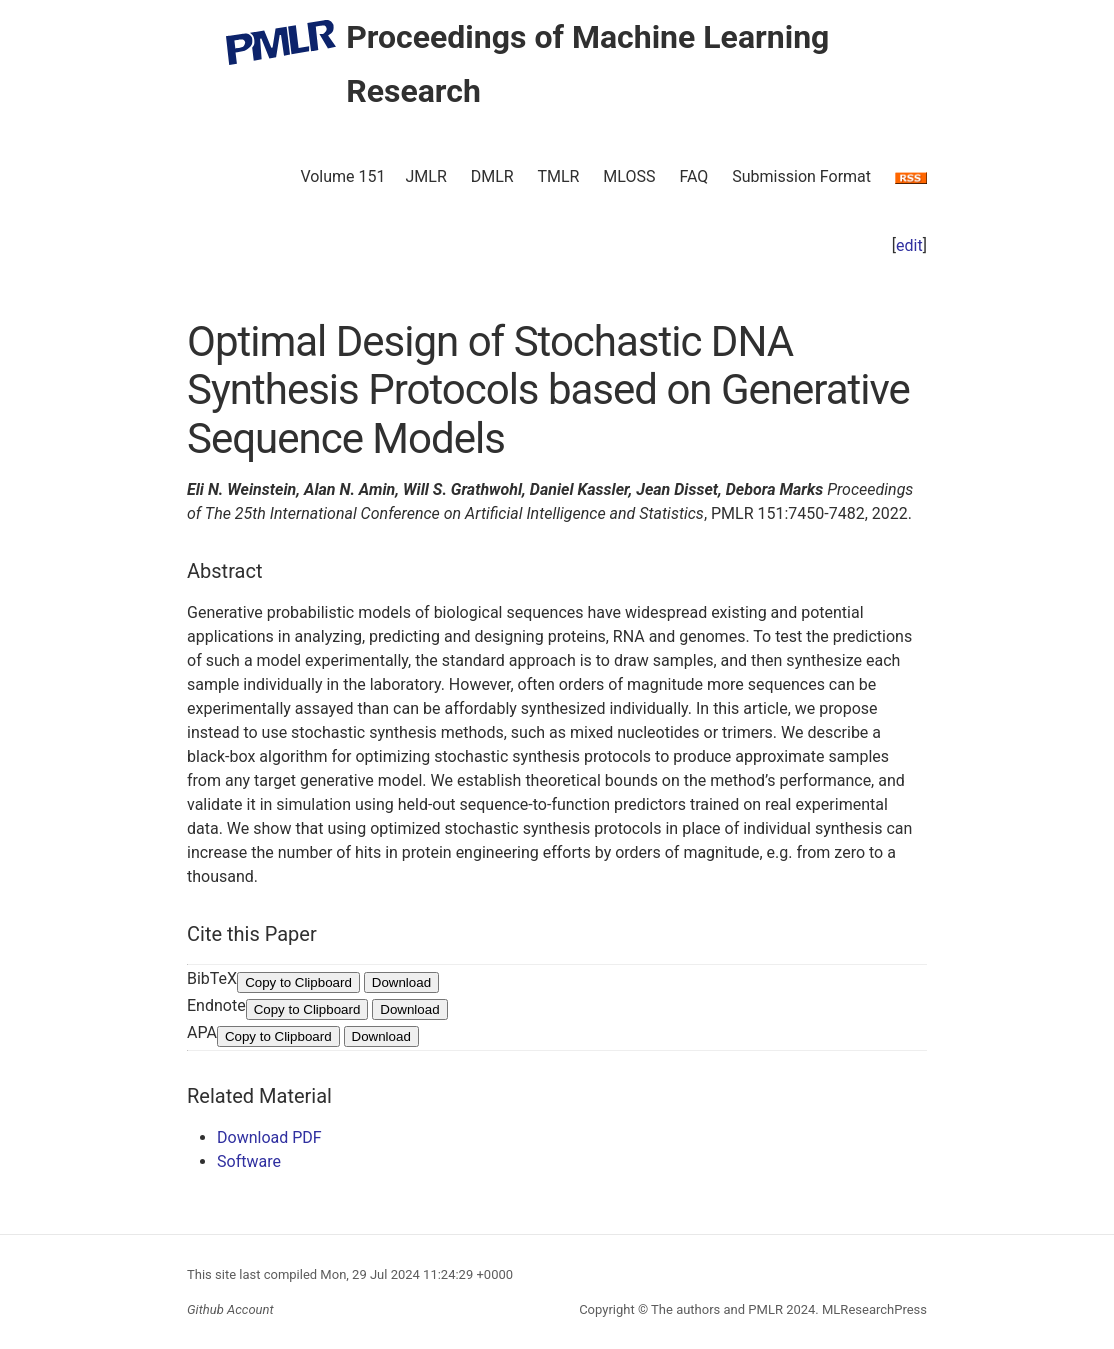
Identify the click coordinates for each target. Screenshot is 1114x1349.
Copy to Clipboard (298, 982)
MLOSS (629, 176)
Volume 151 (342, 176)
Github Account (230, 1309)
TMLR (558, 176)
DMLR (492, 176)
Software (249, 1161)
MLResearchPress (873, 1309)
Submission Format (801, 176)
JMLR (426, 176)
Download (401, 982)
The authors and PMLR (717, 1309)
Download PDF (269, 1137)
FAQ (693, 176)
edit (909, 245)
